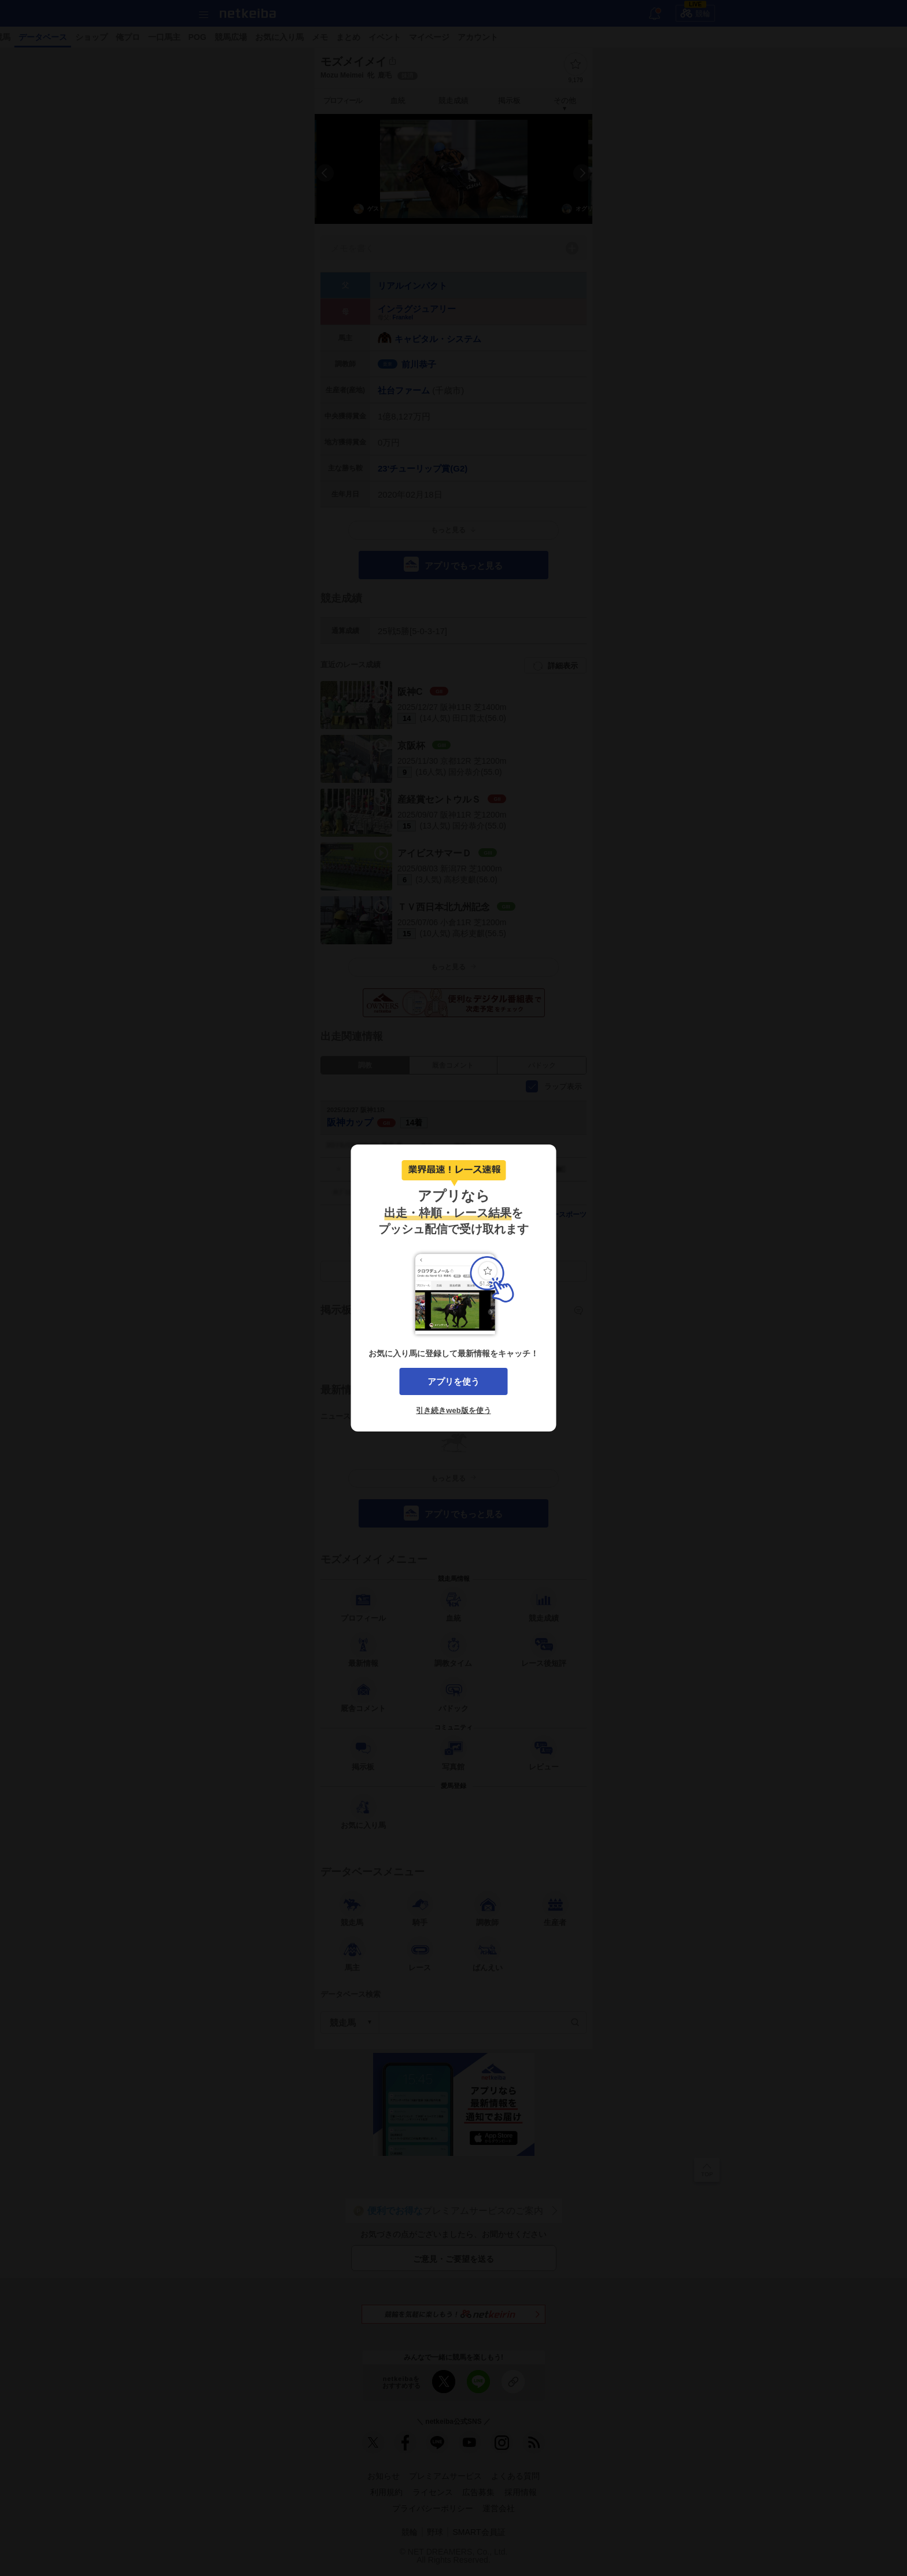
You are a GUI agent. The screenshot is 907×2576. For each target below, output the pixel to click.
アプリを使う (453, 1381)
